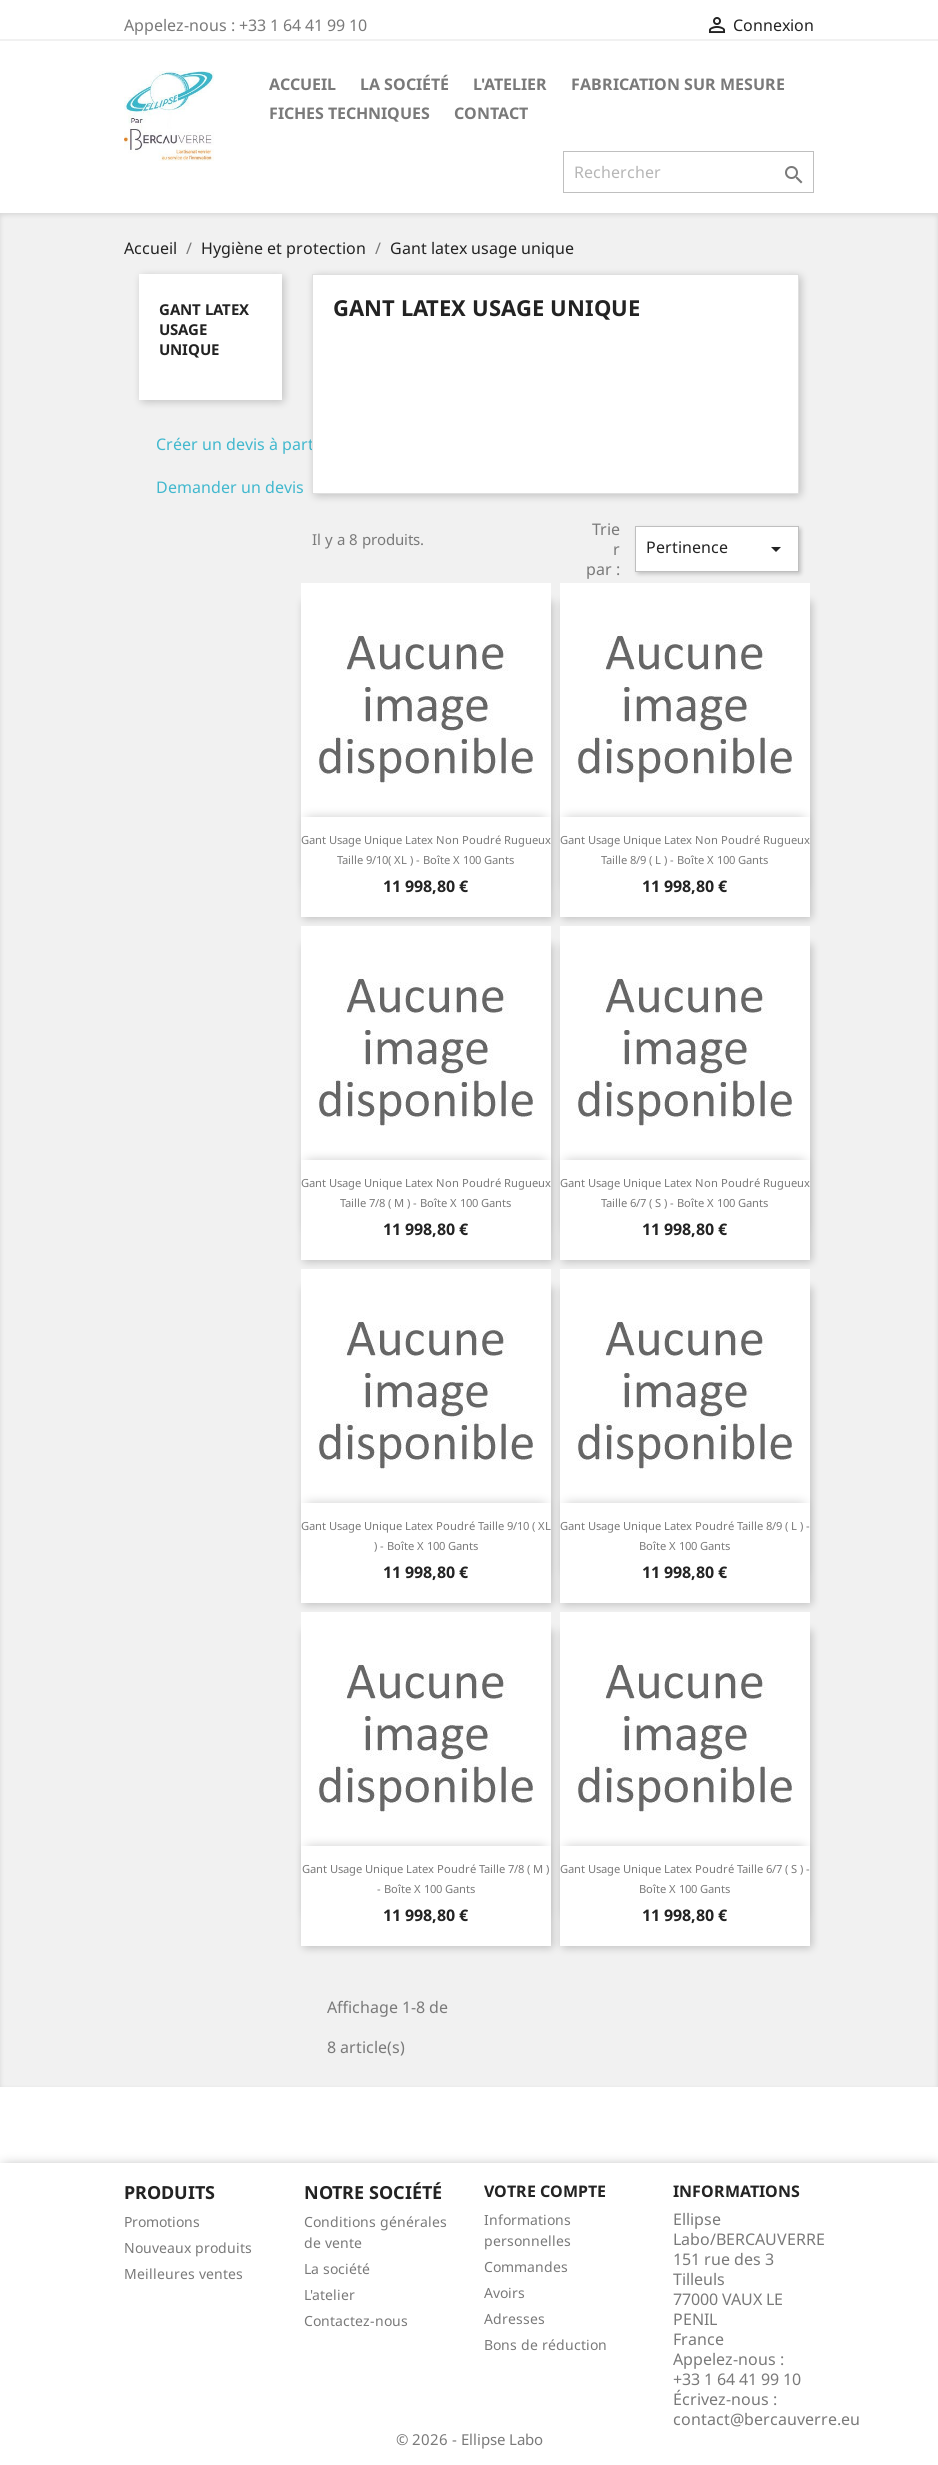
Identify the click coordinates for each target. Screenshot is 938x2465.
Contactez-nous (356, 2320)
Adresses (514, 2318)
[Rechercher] (688, 172)
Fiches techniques (349, 113)
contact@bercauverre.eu (766, 2419)
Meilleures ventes (183, 2273)
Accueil (302, 84)
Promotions (162, 2221)
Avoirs (504, 2292)
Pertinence (717, 548)
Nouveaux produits (188, 2247)
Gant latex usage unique (204, 329)
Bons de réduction (545, 2344)
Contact (491, 113)
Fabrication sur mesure (678, 84)
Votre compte (545, 2191)
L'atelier (510, 84)
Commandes (526, 2266)
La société (404, 84)
